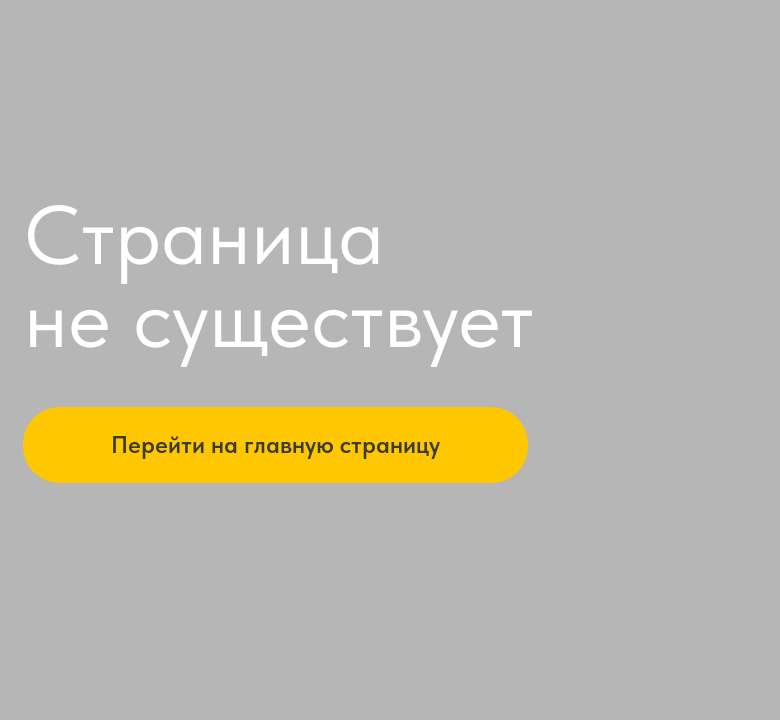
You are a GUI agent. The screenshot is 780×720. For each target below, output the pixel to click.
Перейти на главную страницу (275, 444)
